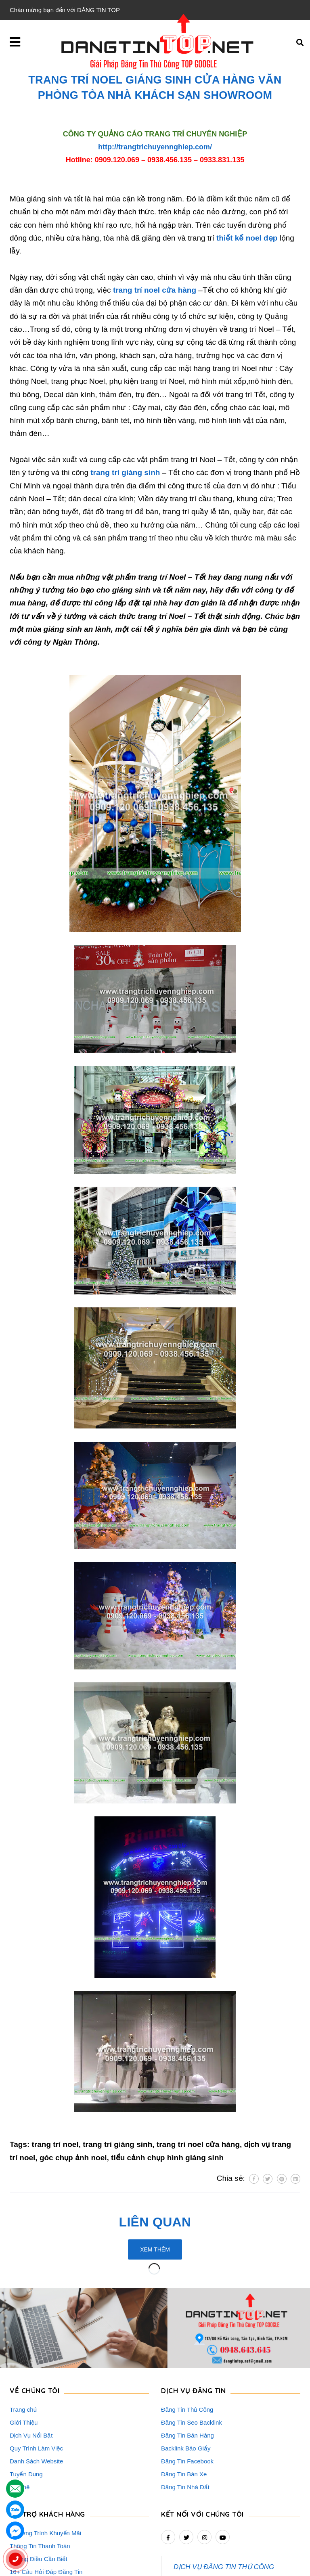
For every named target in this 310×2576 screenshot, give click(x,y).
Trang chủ (23, 2340)
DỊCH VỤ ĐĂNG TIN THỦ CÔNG (224, 2497)
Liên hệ (19, 2417)
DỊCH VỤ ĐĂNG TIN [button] (193, 2321)
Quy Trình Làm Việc (36, 2378)
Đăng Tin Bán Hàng (187, 2365)
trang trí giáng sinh (125, 472)
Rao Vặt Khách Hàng (38, 2515)
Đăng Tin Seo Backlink (191, 2353)
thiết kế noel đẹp (246, 238)
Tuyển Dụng (26, 2404)
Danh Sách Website (36, 2391)
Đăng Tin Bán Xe (184, 2404)
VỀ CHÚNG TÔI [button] (34, 2321)
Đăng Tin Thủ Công (187, 2340)
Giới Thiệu (24, 2353)
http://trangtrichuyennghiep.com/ (155, 147)
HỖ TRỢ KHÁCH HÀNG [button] (47, 2444)
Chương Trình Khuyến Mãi (45, 2463)
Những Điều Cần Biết (38, 2489)
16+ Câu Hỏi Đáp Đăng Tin (46, 2502)
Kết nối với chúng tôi (202, 2444)
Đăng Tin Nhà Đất (185, 2417)
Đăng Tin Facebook (187, 2391)
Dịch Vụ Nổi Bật (31, 2365)
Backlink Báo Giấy (185, 2378)
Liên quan (155, 2222)
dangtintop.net (254, 2566)
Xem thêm (155, 2249)
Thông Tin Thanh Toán (40, 2476)
